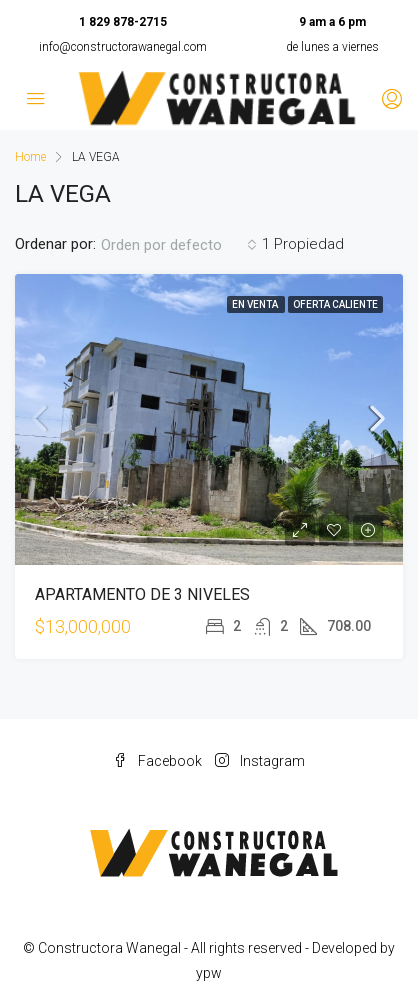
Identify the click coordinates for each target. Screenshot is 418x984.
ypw (209, 973)
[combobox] (179, 245)
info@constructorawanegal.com (123, 47)
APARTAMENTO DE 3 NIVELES (142, 594)
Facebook (157, 761)
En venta (256, 304)
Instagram (260, 761)
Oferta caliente (335, 304)
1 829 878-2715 (123, 22)
